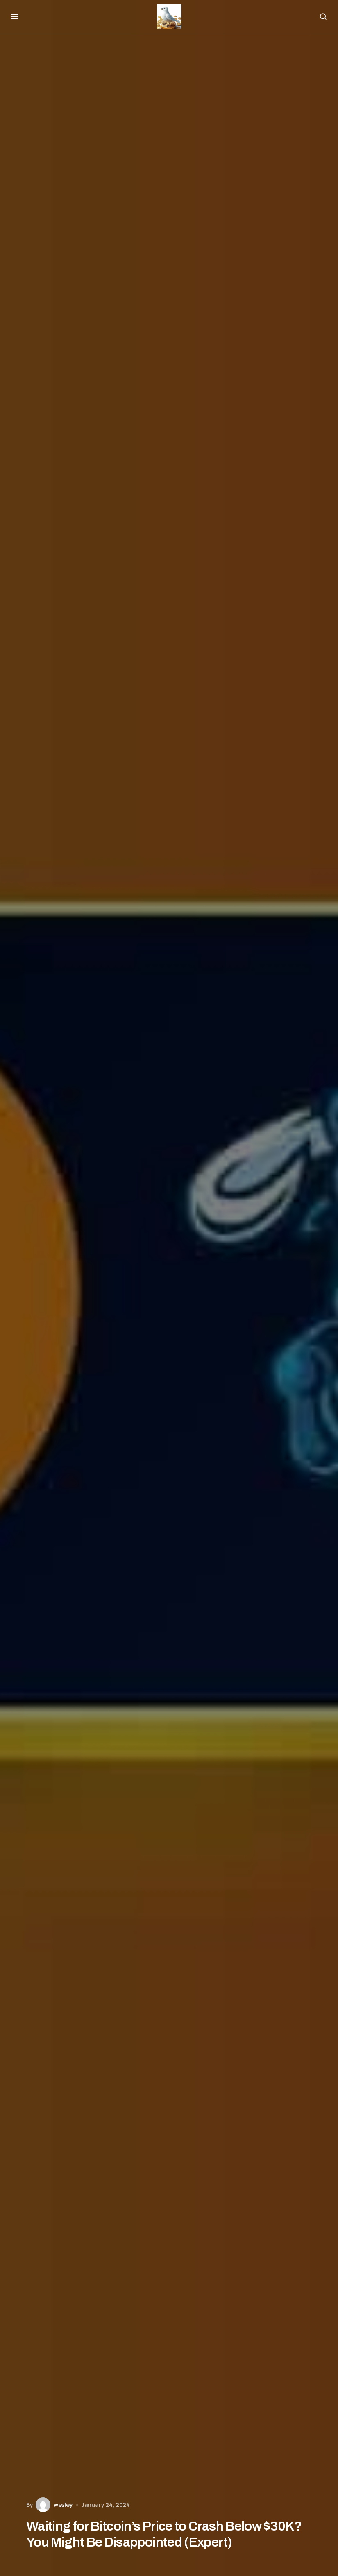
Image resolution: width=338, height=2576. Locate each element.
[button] (15, 16)
